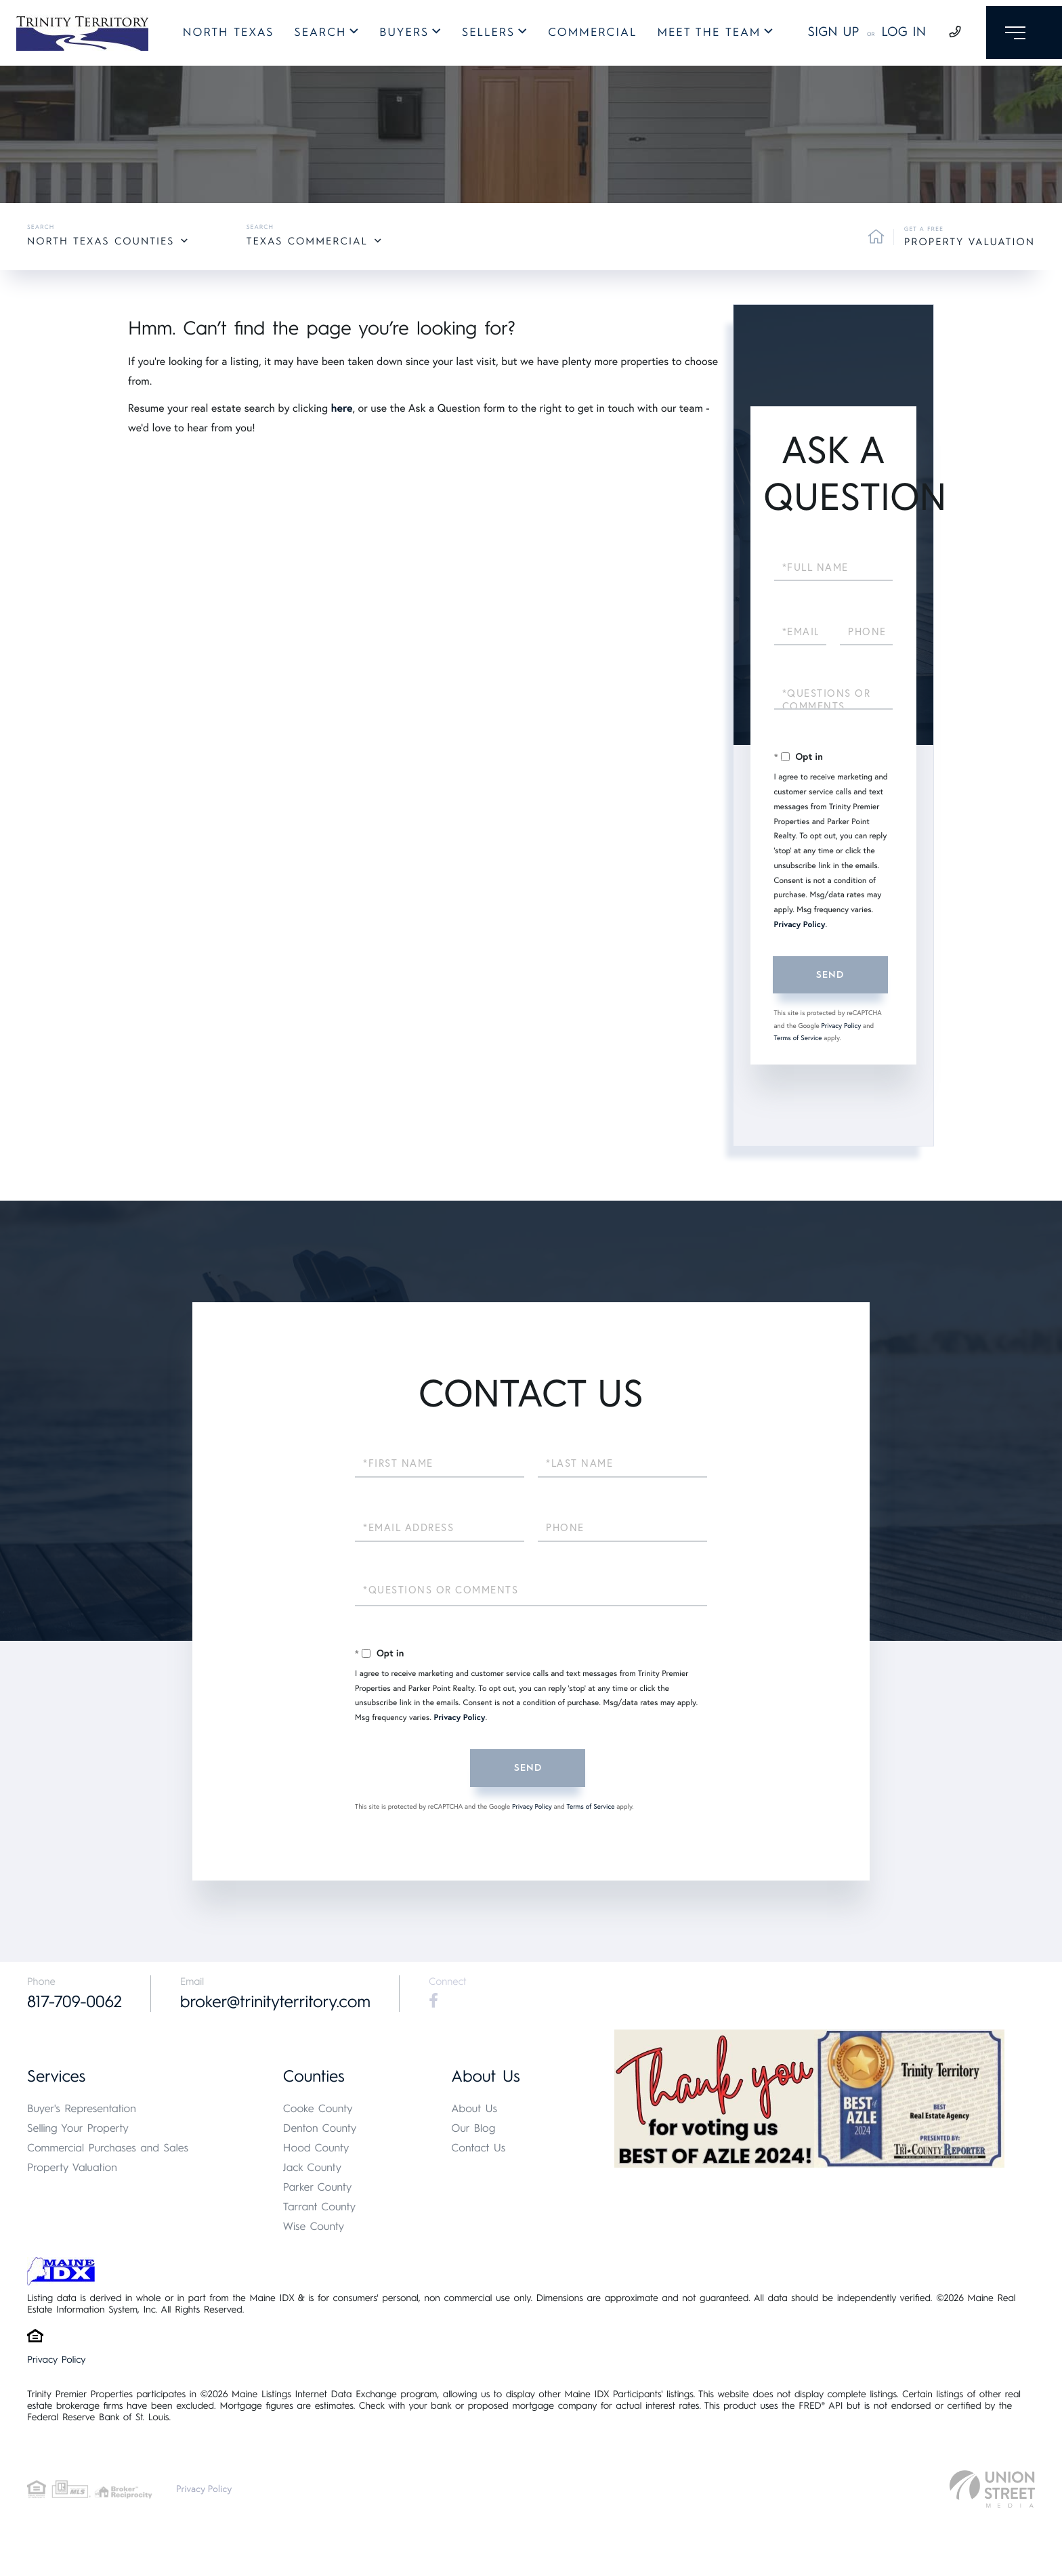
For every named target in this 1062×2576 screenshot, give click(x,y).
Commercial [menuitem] (588, 35)
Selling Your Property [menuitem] (78, 2128)
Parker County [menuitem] (317, 2187)
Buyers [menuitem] (400, 35)
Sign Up (824, 34)
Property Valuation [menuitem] (72, 2168)
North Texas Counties (100, 241)
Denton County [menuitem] (320, 2128)
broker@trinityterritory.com (281, 2002)
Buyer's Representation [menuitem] (81, 2109)
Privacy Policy (800, 925)
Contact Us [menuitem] (478, 2148)
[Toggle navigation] (1019, 35)
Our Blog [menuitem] (473, 2128)
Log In (894, 34)
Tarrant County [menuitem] (319, 2207)
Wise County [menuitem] (313, 2226)
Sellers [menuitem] (484, 35)
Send (829, 975)
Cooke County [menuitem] (318, 2109)
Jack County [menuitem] (312, 2168)
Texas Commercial (307, 241)
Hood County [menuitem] (316, 2148)
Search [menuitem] (316, 35)
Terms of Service (798, 1037)
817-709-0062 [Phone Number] (76, 2002)
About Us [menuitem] (474, 2109)
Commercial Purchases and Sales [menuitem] (107, 2148)
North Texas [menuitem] (224, 35)
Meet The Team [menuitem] (705, 35)
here (341, 408)
